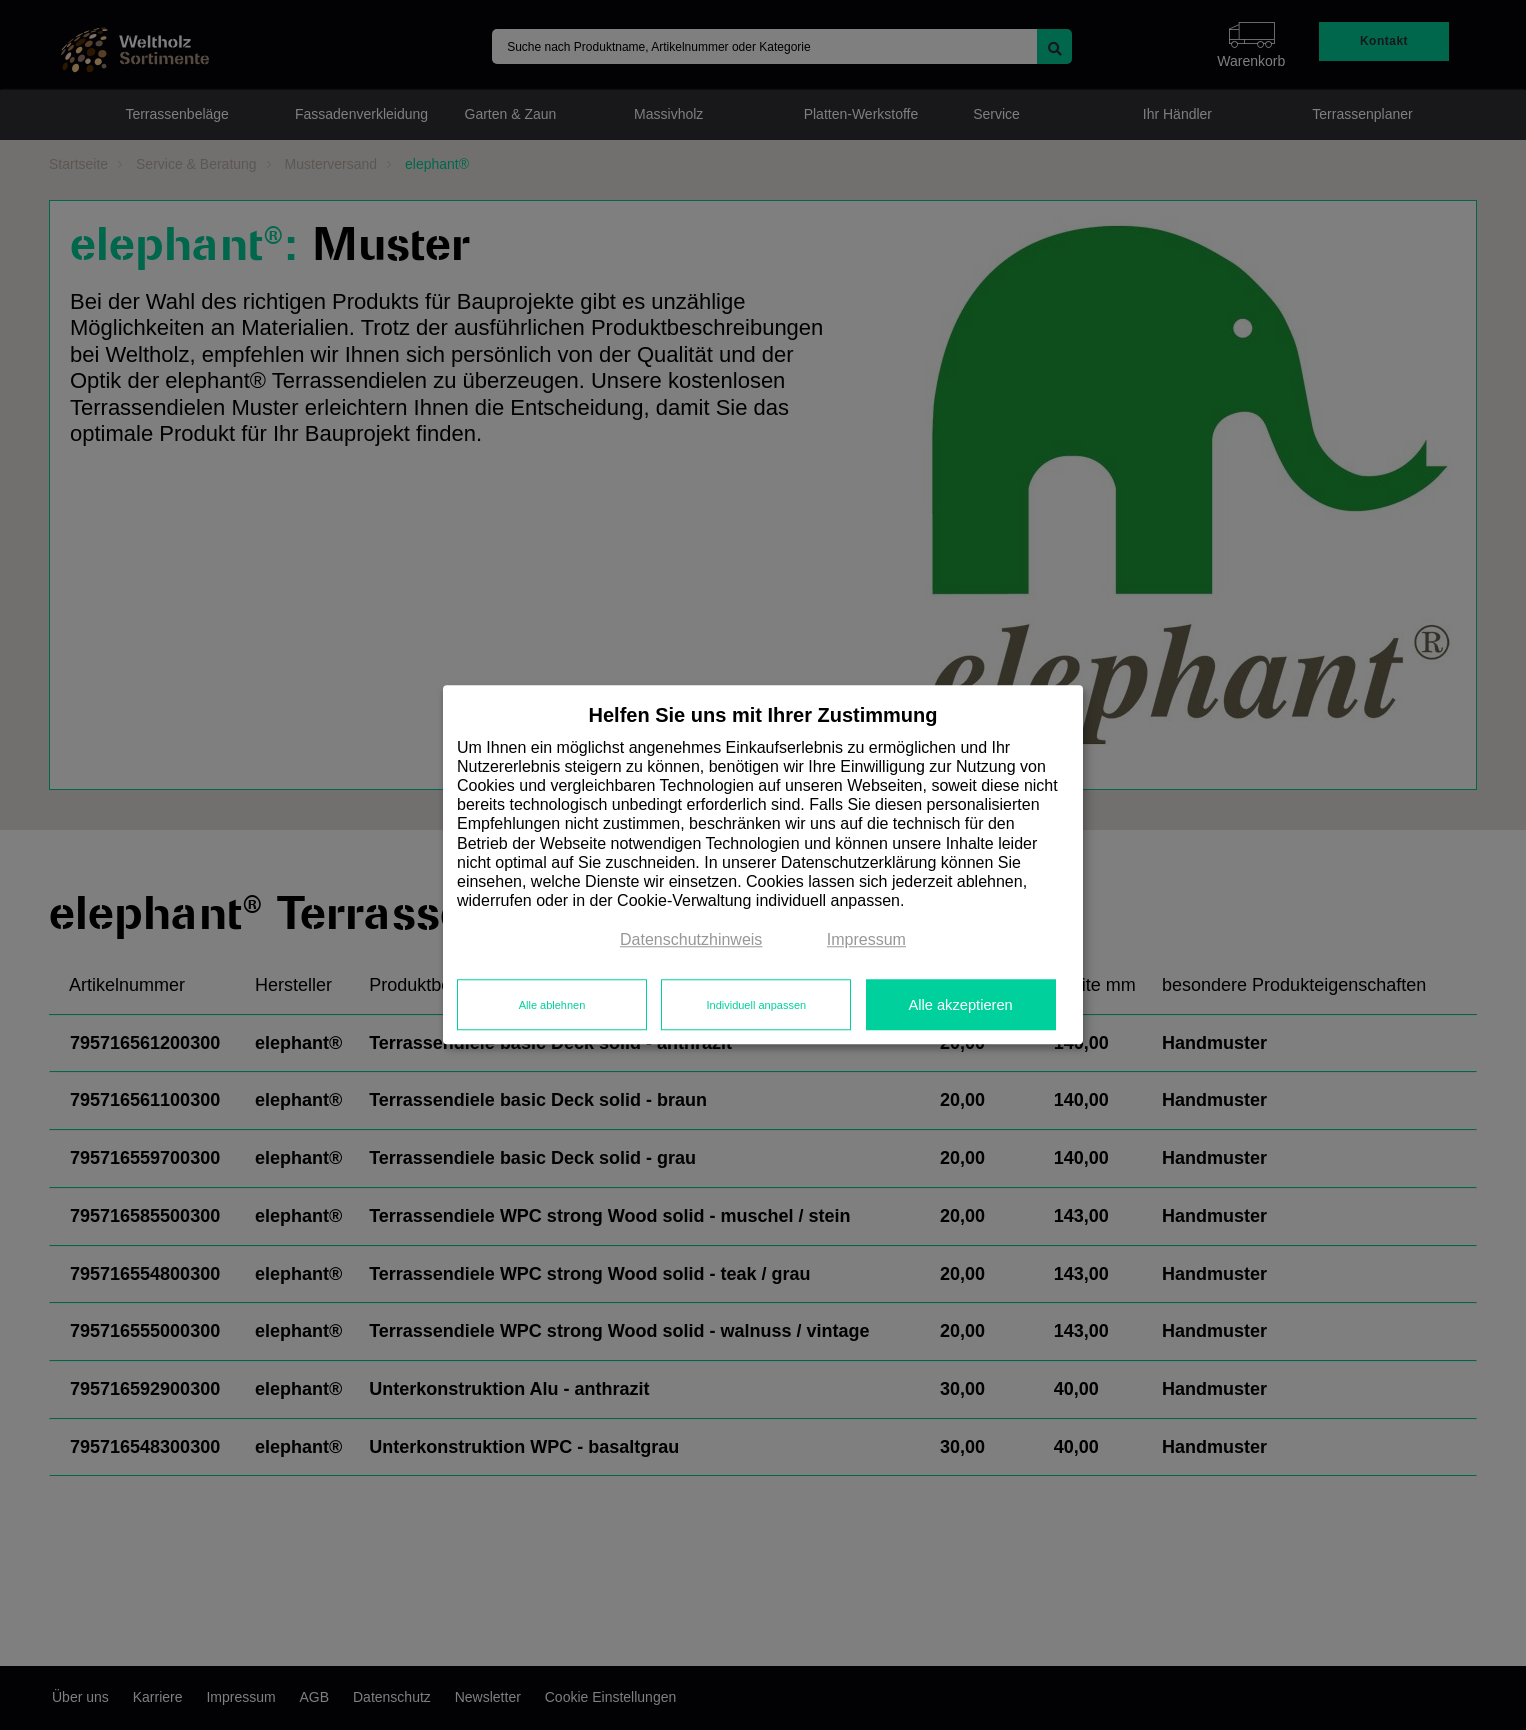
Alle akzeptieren (960, 1005)
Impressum (866, 940)
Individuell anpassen (756, 1005)
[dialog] (763, 864)
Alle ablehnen (552, 1005)
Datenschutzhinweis (691, 940)
